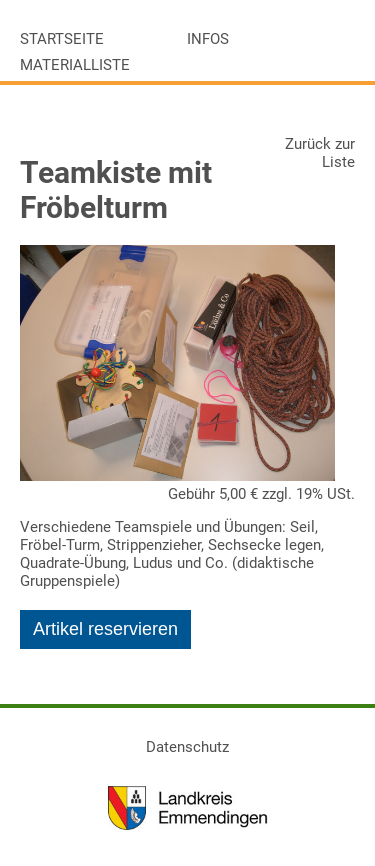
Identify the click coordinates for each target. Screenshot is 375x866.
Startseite (62, 39)
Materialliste (75, 65)
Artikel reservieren (105, 629)
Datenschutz (187, 747)
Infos (208, 39)
